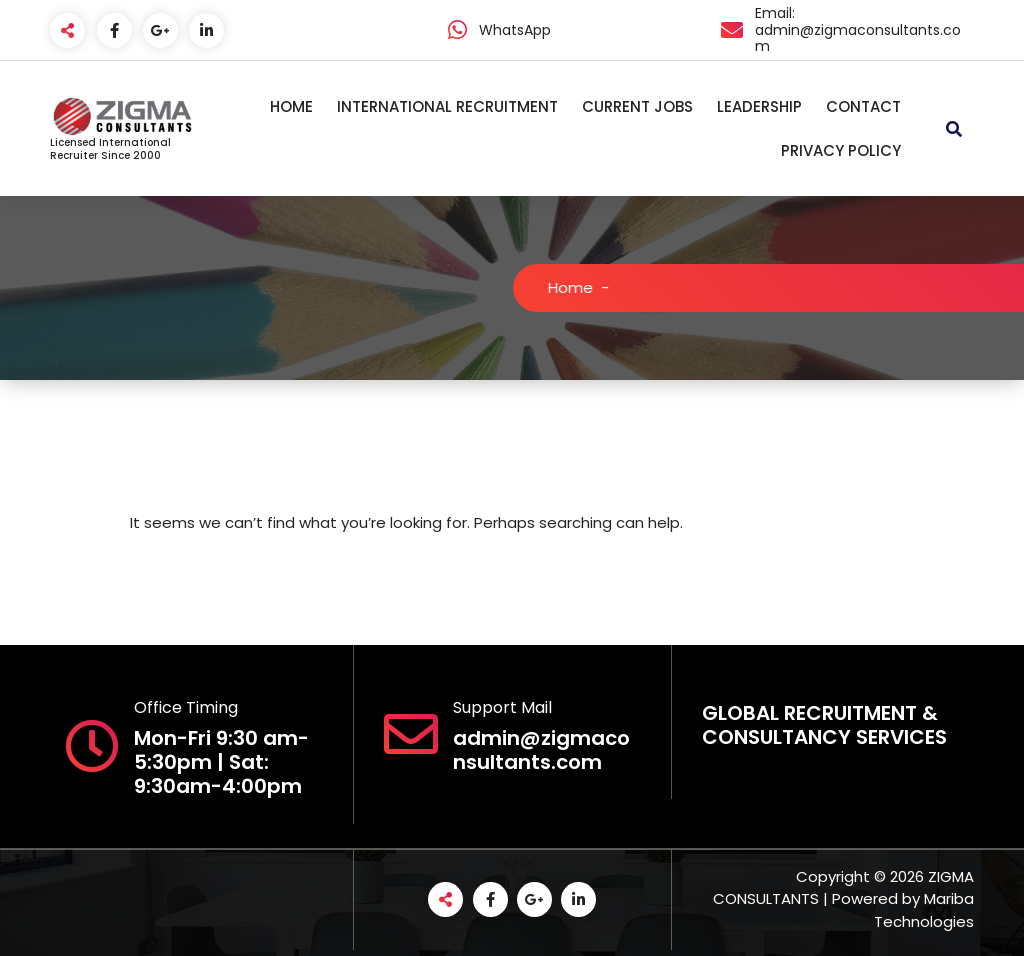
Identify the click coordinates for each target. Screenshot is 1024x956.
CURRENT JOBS (637, 106)
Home (582, 287)
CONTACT (863, 106)
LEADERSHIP (759, 106)
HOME (291, 106)
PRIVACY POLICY (841, 150)
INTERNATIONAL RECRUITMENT (447, 106)
